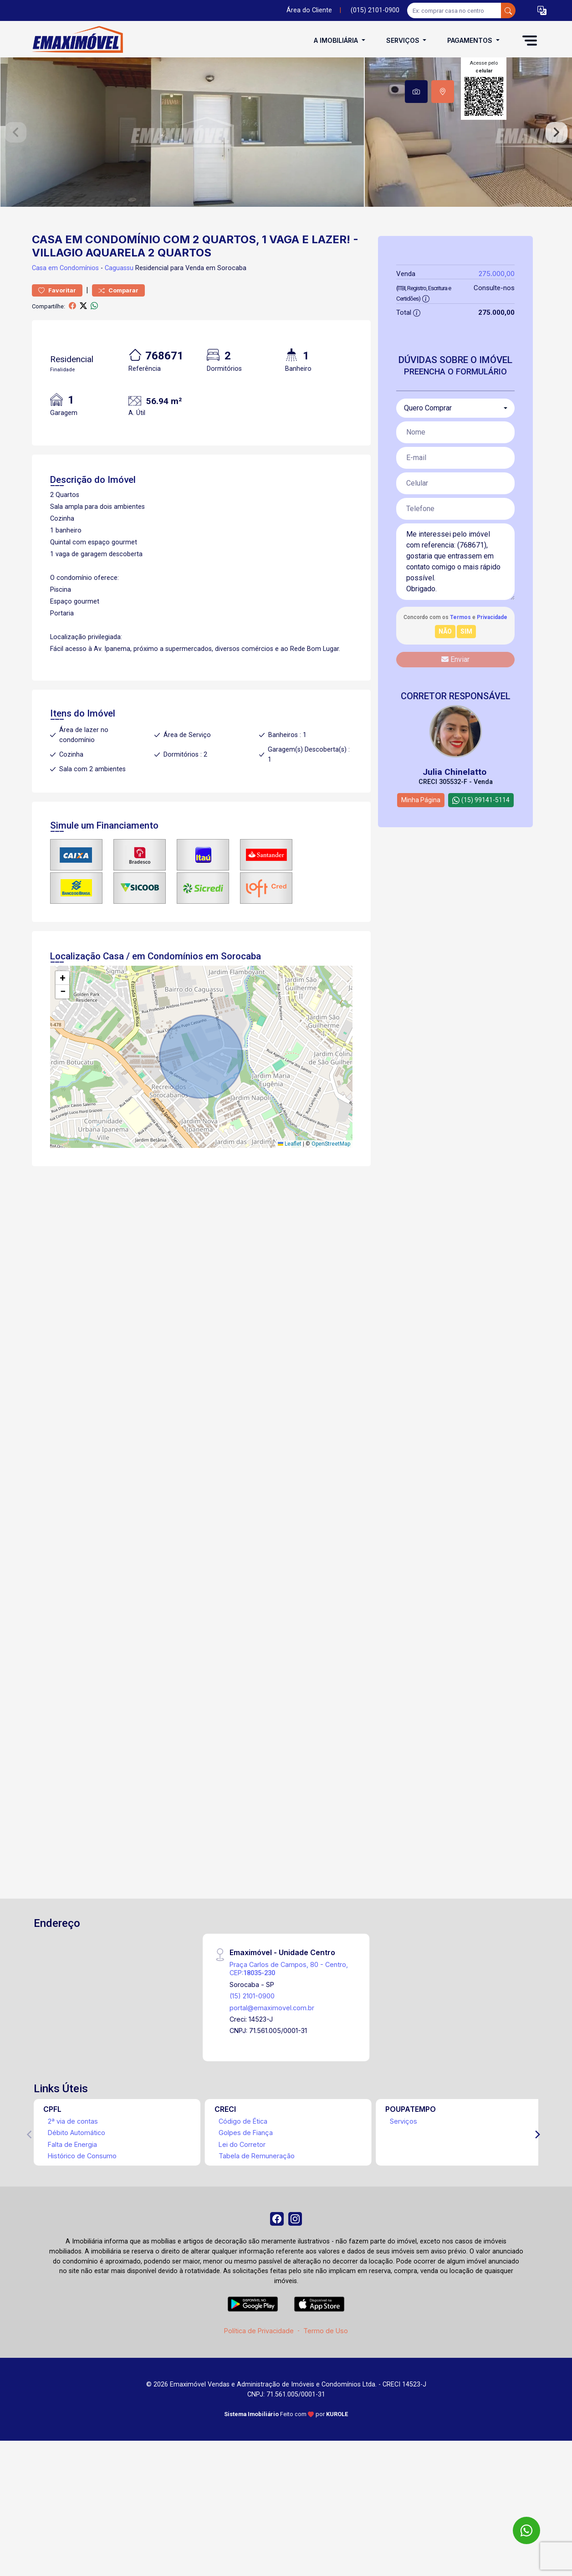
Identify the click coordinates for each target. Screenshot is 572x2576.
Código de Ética (243, 2199)
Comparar (118, 367)
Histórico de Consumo (82, 2234)
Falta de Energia (72, 2222)
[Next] (537, 2212)
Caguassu (119, 346)
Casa (39, 346)
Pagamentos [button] (470, 40)
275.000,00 (497, 351)
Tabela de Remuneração (257, 2234)
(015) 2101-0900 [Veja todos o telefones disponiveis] (375, 10)
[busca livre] (508, 10)
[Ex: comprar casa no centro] (454, 10)
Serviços (403, 2199)
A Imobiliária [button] (337, 40)
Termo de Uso (325, 2413)
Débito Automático (76, 2210)
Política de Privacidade (259, 2413)
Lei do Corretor (242, 2222)
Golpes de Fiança (246, 2210)
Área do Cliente (309, 10)
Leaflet (289, 1222)
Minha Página (420, 877)
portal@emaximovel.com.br (272, 2085)
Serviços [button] (403, 40)
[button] (542, 10)
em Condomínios (73, 346)
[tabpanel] (286, 171)
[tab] (416, 91)
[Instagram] (297, 2299)
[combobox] (455, 485)
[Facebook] (275, 2299)
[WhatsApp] (526, 2530)
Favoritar (57, 367)
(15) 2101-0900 (252, 2074)
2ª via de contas (73, 2199)
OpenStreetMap (331, 1222)
